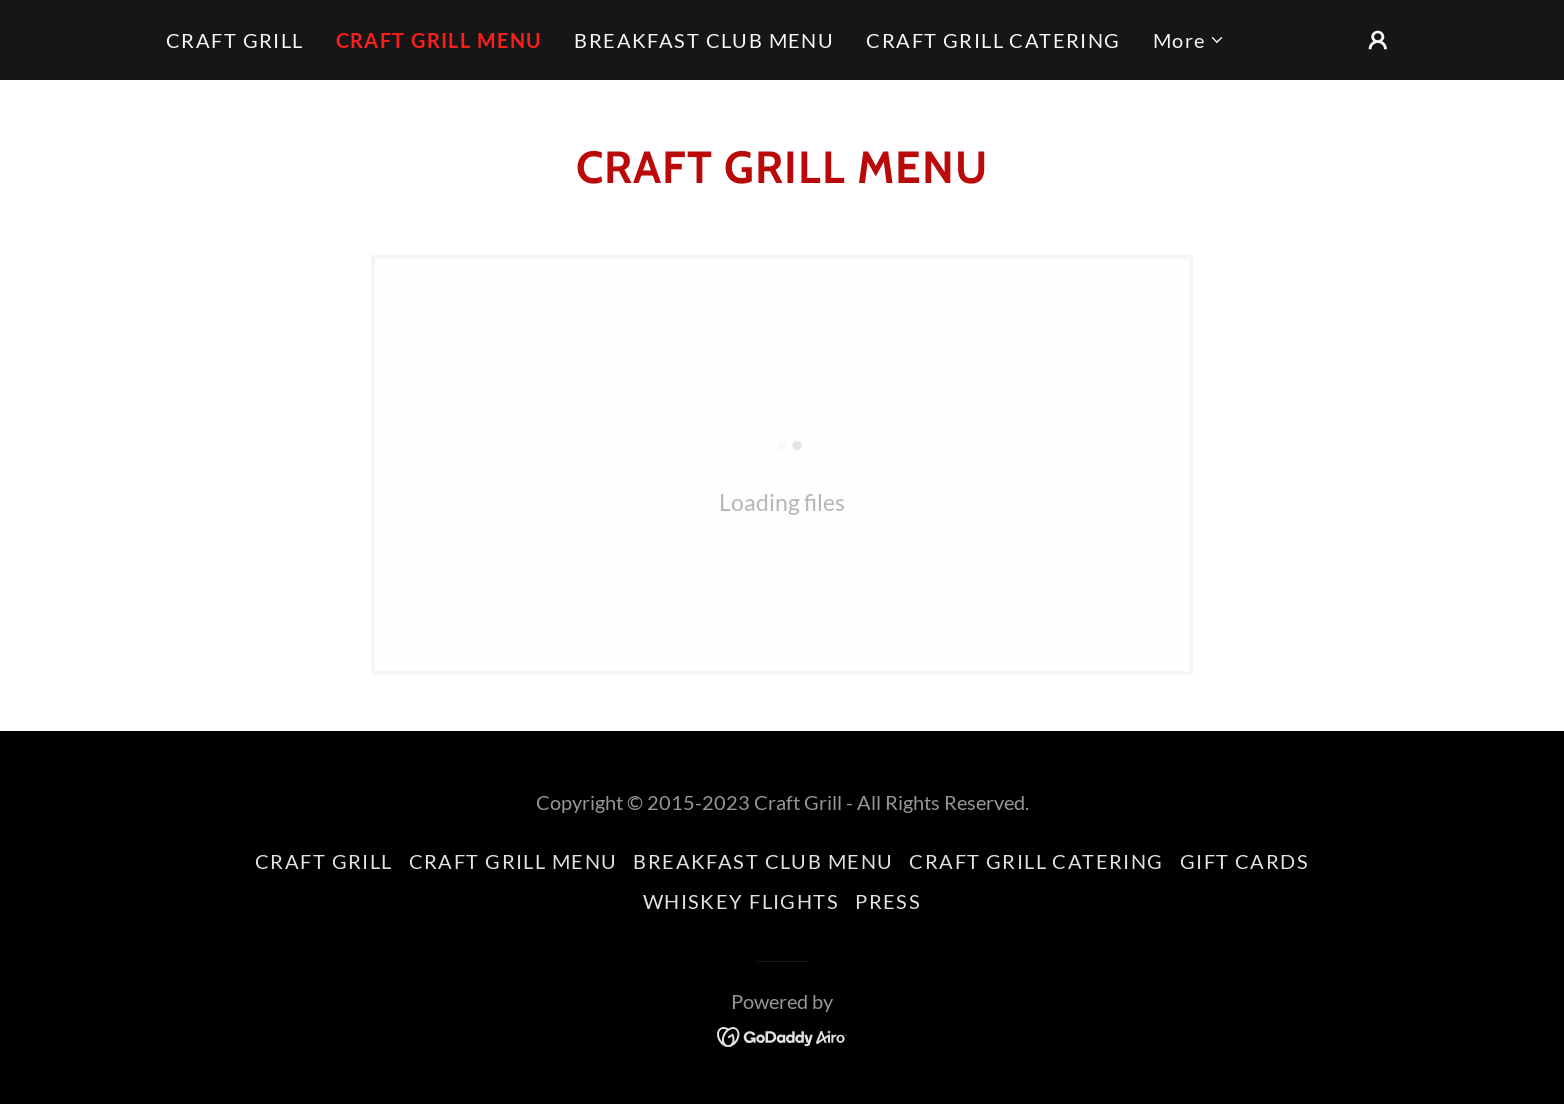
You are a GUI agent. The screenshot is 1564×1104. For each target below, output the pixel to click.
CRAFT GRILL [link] (235, 40)
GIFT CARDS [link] (1244, 861)
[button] (1189, 40)
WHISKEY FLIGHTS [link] (741, 901)
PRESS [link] (888, 901)
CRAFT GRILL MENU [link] (439, 40)
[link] (782, 1034)
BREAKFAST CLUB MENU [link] (704, 40)
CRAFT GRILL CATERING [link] (993, 40)
